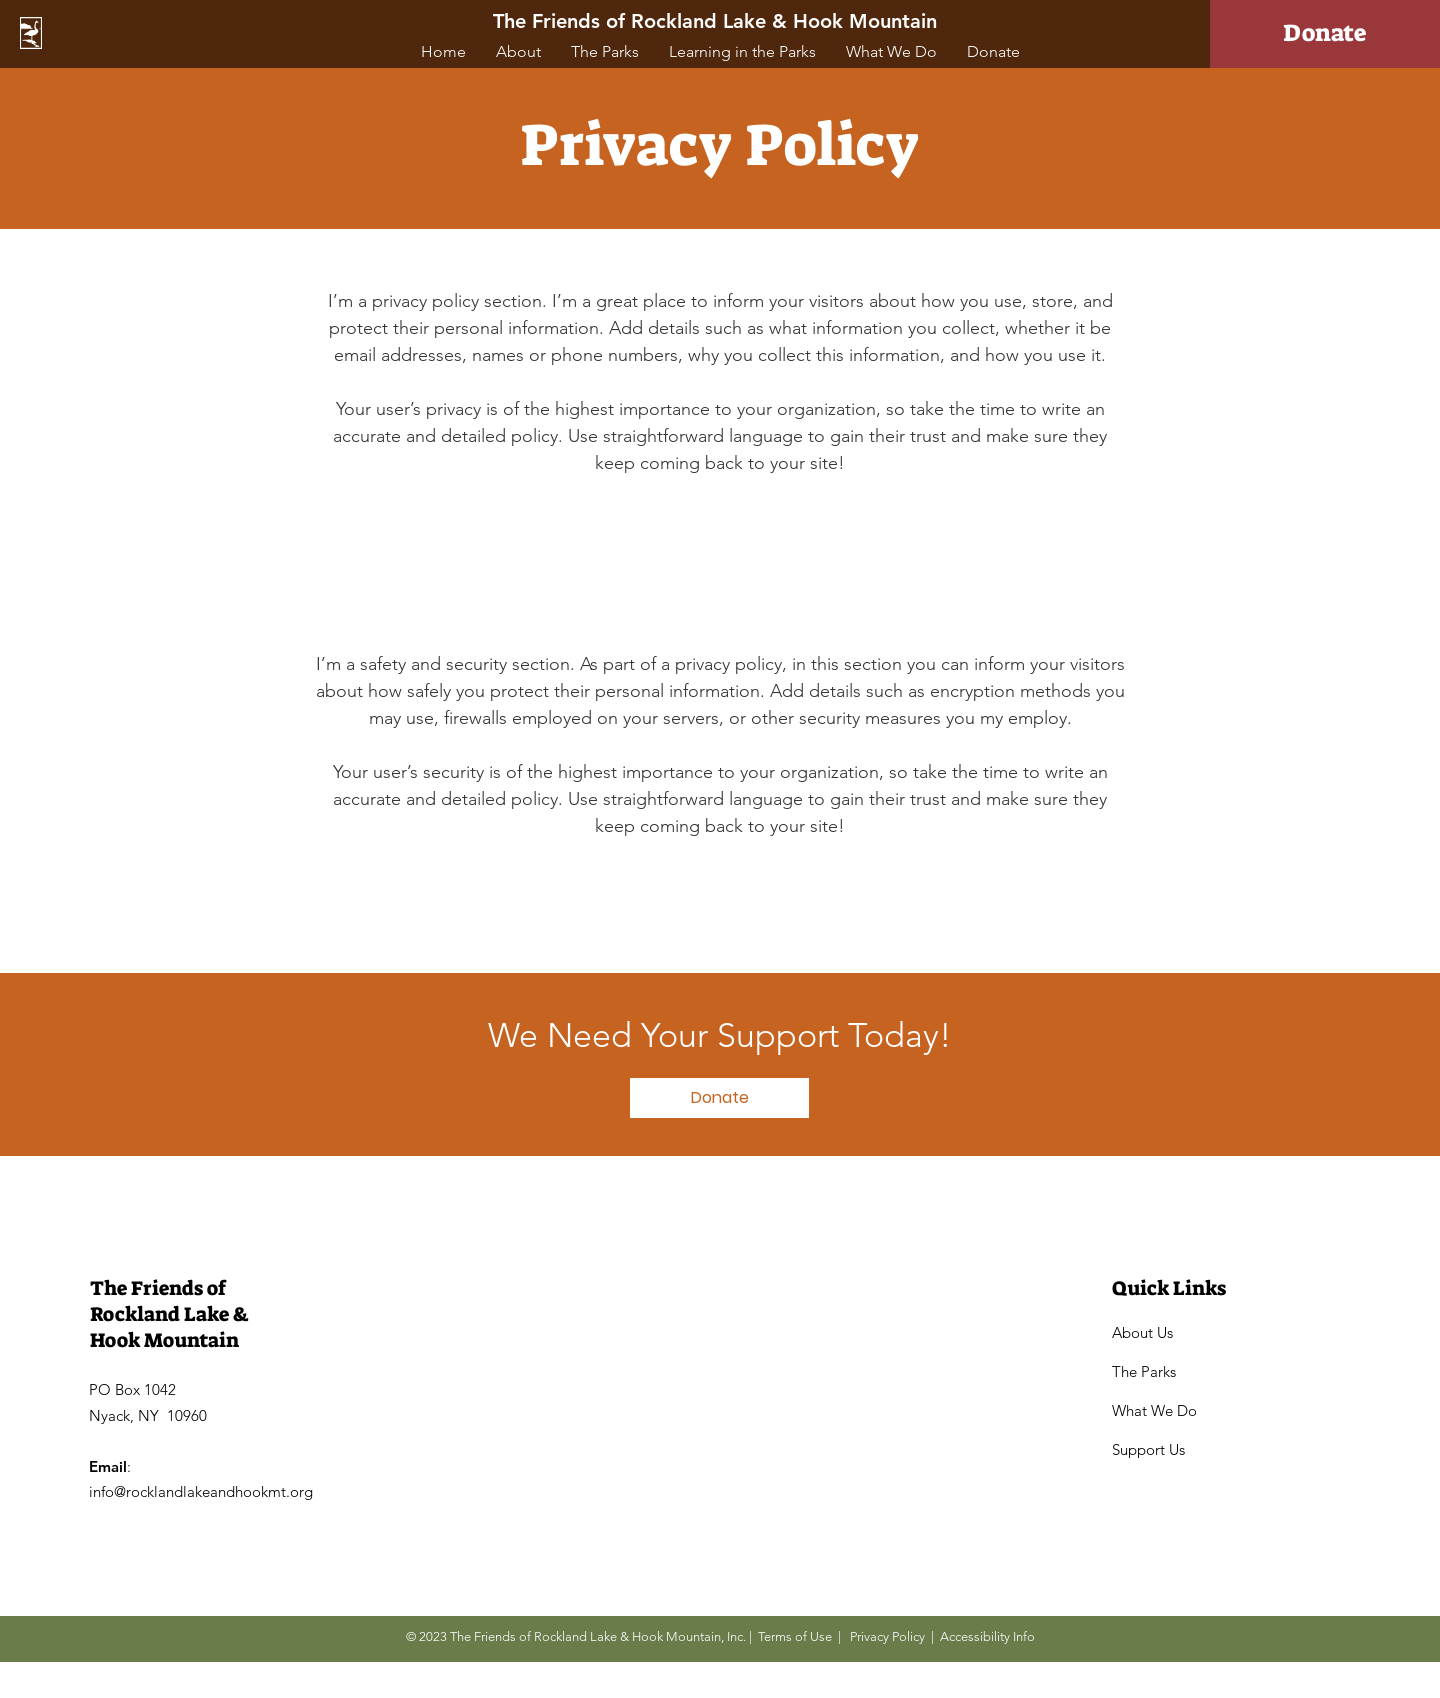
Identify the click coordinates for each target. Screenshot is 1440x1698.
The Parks (1144, 1371)
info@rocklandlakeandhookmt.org (201, 1491)
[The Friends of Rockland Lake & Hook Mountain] (717, 20)
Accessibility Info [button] (987, 1636)
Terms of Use (795, 1636)
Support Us (1148, 1449)
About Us (1142, 1332)
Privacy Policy (887, 1636)
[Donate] (1325, 34)
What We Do (1154, 1410)
